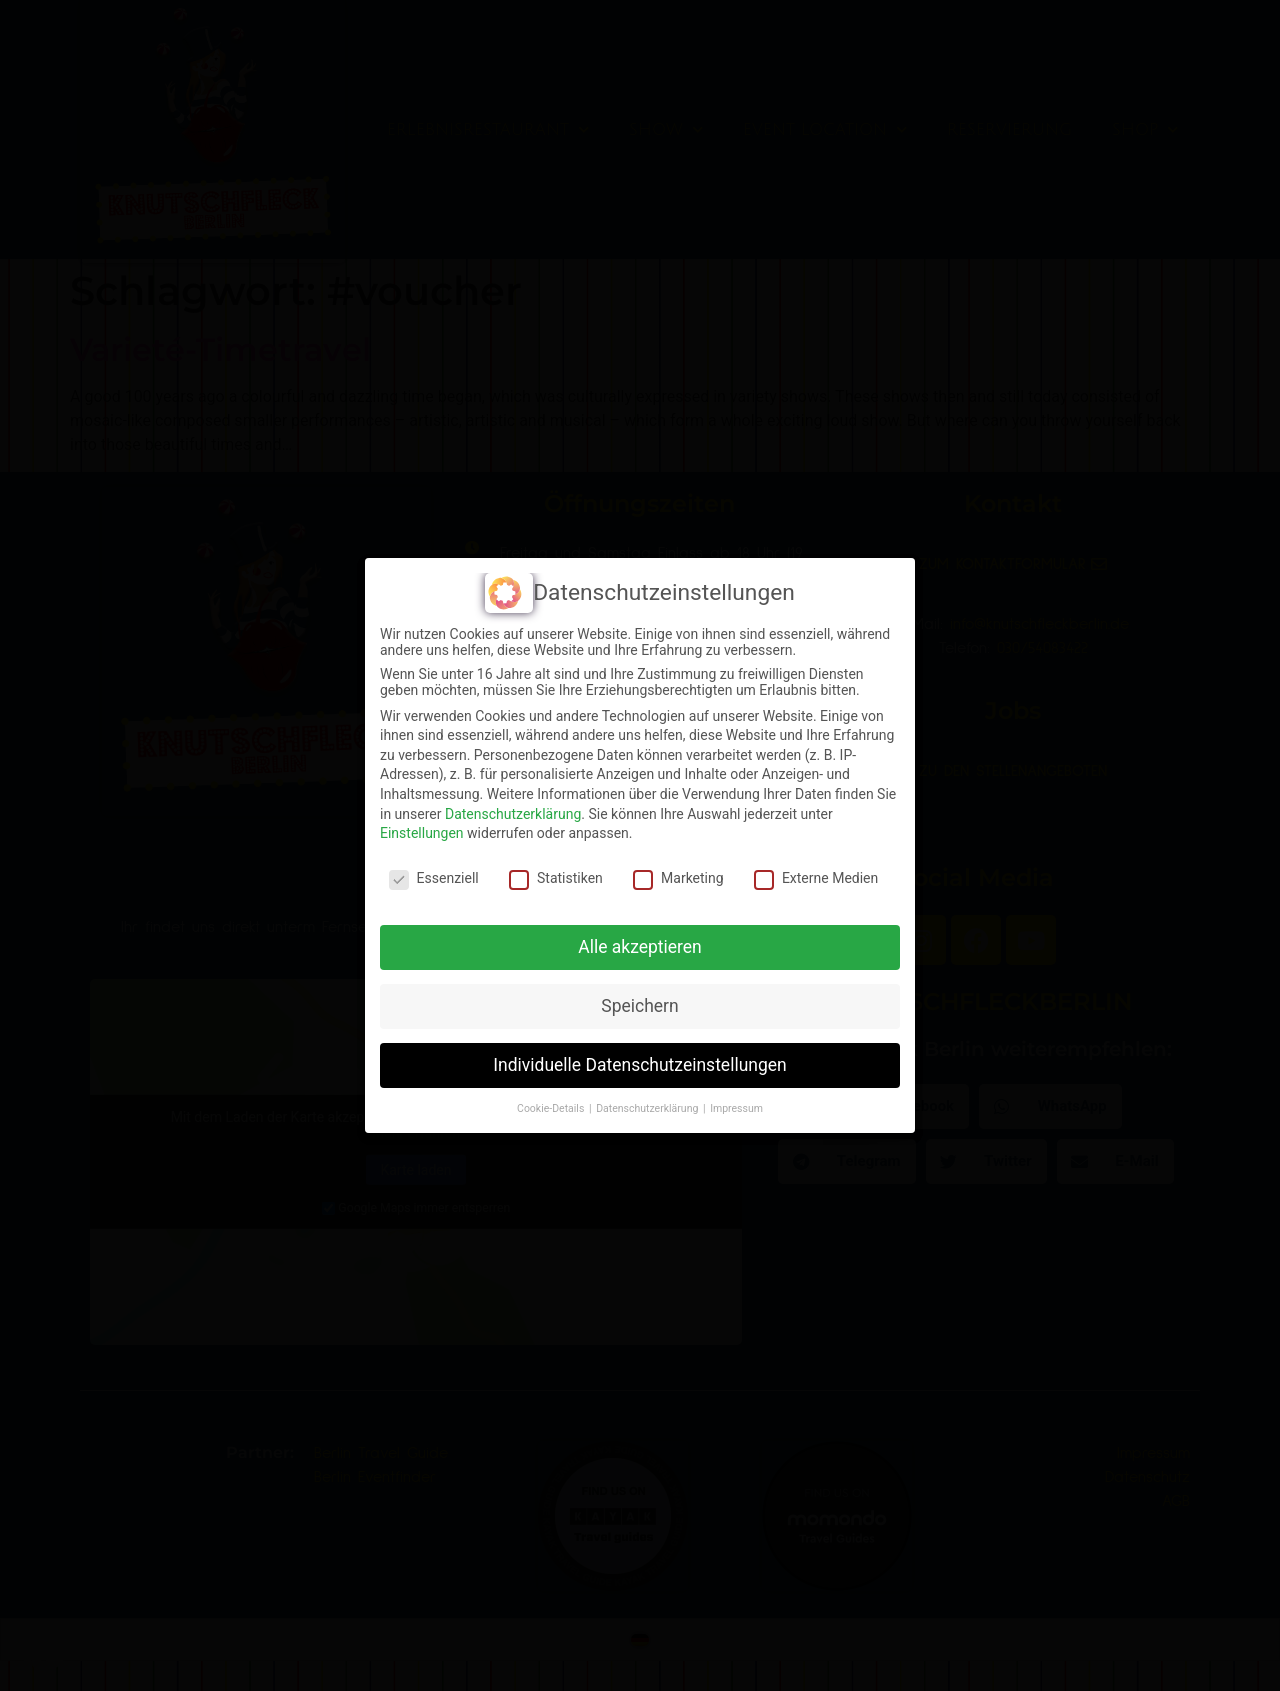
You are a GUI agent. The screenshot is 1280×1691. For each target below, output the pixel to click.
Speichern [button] (639, 1006)
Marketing (678, 878)
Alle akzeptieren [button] (640, 947)
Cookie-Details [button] (552, 1108)
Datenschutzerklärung (513, 814)
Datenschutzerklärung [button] (648, 1108)
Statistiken (556, 878)
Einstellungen (422, 833)
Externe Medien (816, 878)
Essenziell (434, 878)
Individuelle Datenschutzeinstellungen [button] (639, 1065)
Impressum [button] (736, 1108)
